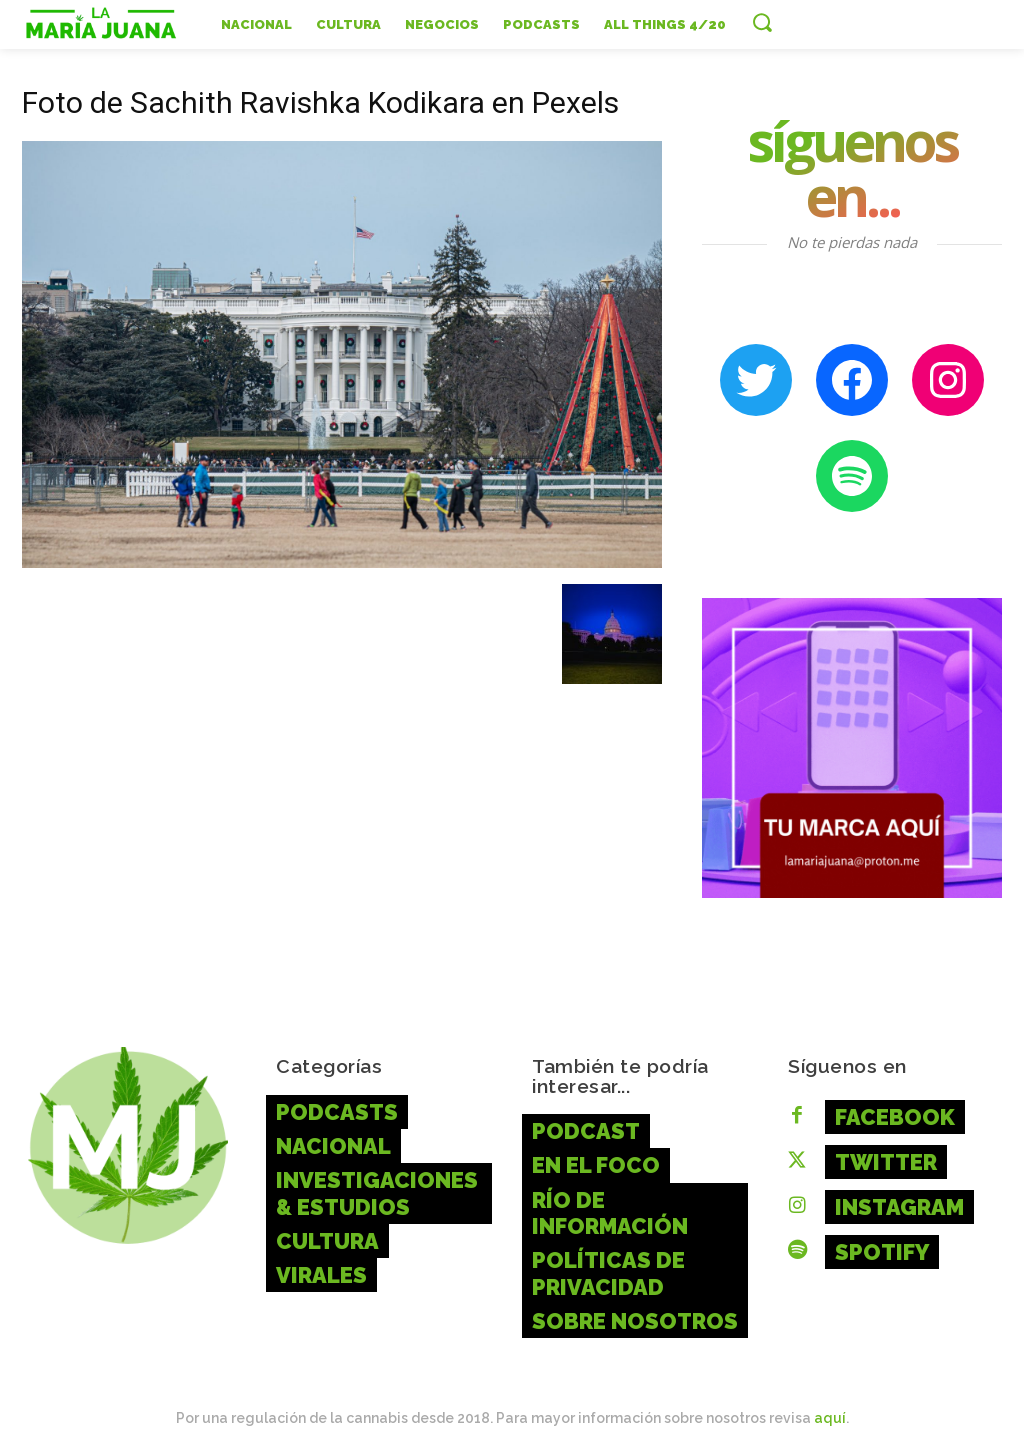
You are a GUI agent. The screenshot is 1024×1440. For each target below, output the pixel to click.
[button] (762, 22)
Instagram (890, 1199)
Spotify (874, 1241)
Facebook (886, 1114)
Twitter (879, 1156)
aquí (830, 1399)
